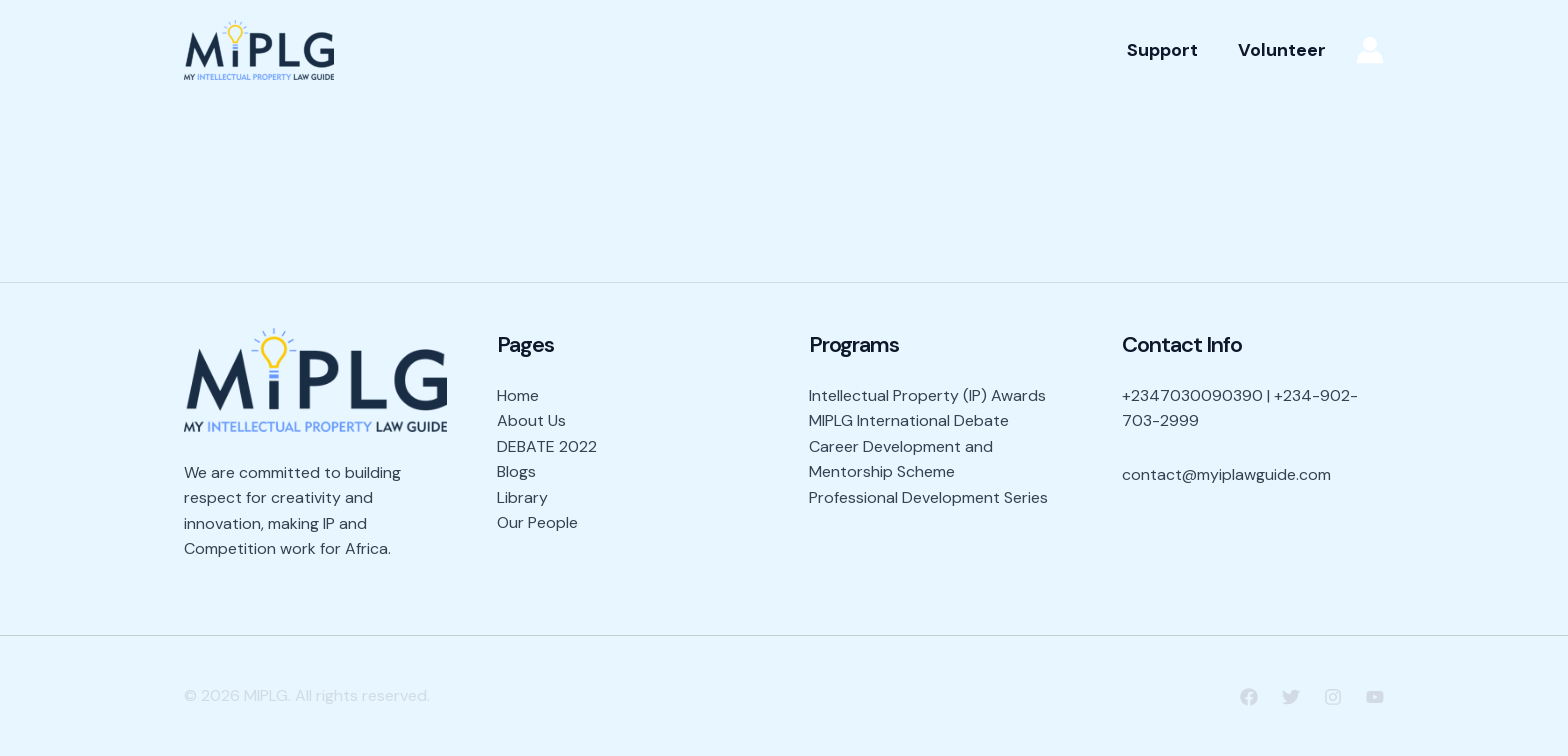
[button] (1162, 50)
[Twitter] (1291, 697)
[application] (794, 50)
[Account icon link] (1370, 50)
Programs (884, 50)
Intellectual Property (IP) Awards (927, 395)
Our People (1009, 49)
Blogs (516, 471)
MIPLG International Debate (909, 420)
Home (537, 49)
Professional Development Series (928, 497)
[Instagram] (1333, 697)
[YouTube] (1375, 697)
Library (522, 497)
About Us (630, 49)
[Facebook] (1249, 697)
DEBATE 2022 (547, 446)
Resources (751, 50)
